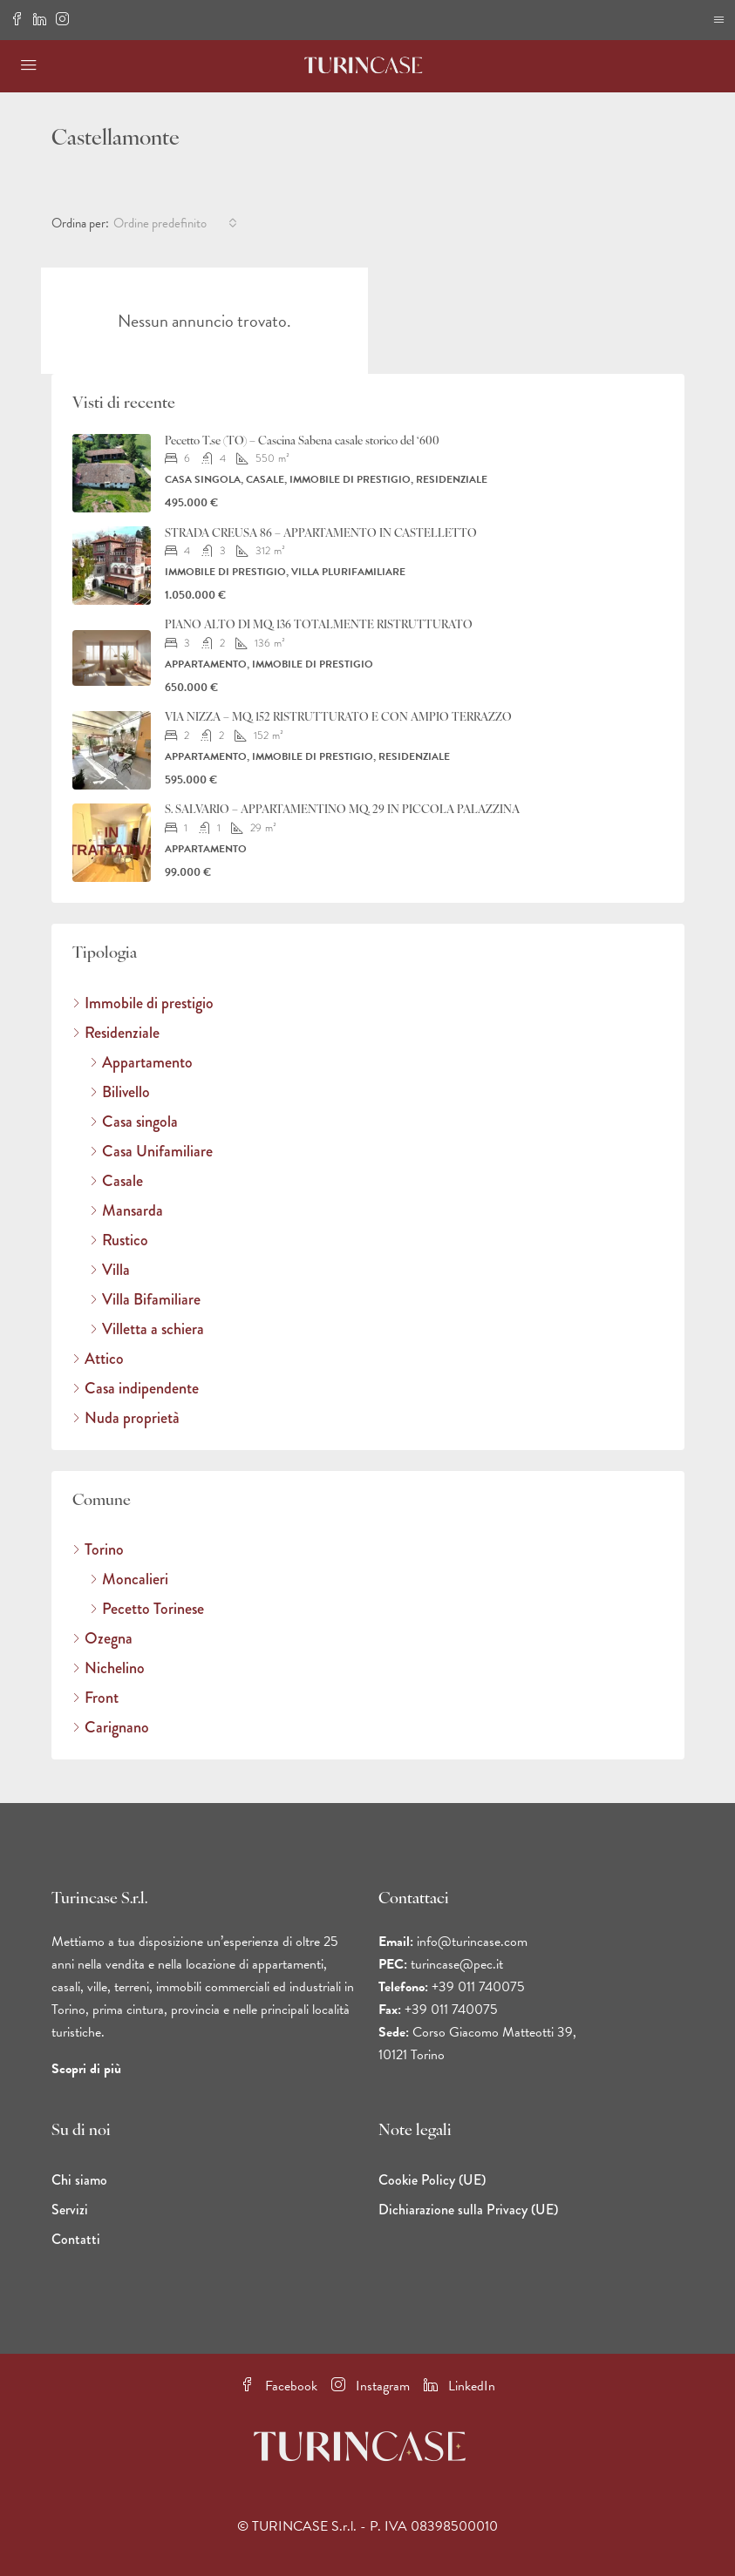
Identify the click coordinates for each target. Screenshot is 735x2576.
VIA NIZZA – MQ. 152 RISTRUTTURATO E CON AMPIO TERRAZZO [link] (338, 717)
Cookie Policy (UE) (432, 2180)
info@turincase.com (472, 1941)
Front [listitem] (95, 1697)
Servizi (69, 2210)
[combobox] (175, 223)
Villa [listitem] (110, 1269)
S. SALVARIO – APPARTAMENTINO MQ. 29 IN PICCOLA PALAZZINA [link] (342, 810)
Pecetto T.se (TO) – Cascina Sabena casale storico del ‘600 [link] (302, 441)
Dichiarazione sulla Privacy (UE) (468, 2210)
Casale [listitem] (116, 1180)
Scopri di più (86, 2068)
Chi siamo (79, 2180)
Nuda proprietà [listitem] (126, 1418)
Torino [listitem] (98, 1549)
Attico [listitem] (98, 1358)
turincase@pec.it (457, 1964)
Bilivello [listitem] (120, 1092)
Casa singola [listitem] (134, 1121)
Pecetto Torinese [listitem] (147, 1608)
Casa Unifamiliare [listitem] (151, 1151)
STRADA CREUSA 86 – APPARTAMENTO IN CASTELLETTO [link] (321, 533)
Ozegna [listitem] (102, 1638)
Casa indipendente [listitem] (135, 1388)
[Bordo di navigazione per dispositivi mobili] (719, 20)
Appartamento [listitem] (141, 1062)
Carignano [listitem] (110, 1727)
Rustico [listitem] (119, 1240)
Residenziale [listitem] (116, 1032)
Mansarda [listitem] (126, 1210)
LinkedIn (459, 2386)
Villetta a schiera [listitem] (147, 1329)
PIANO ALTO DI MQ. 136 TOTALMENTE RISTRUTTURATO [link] (319, 625)
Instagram (370, 2386)
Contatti (75, 2239)
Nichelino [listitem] (108, 1668)
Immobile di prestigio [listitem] (143, 1003)
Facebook (279, 2386)
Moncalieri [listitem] (129, 1579)
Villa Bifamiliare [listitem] (145, 1299)
